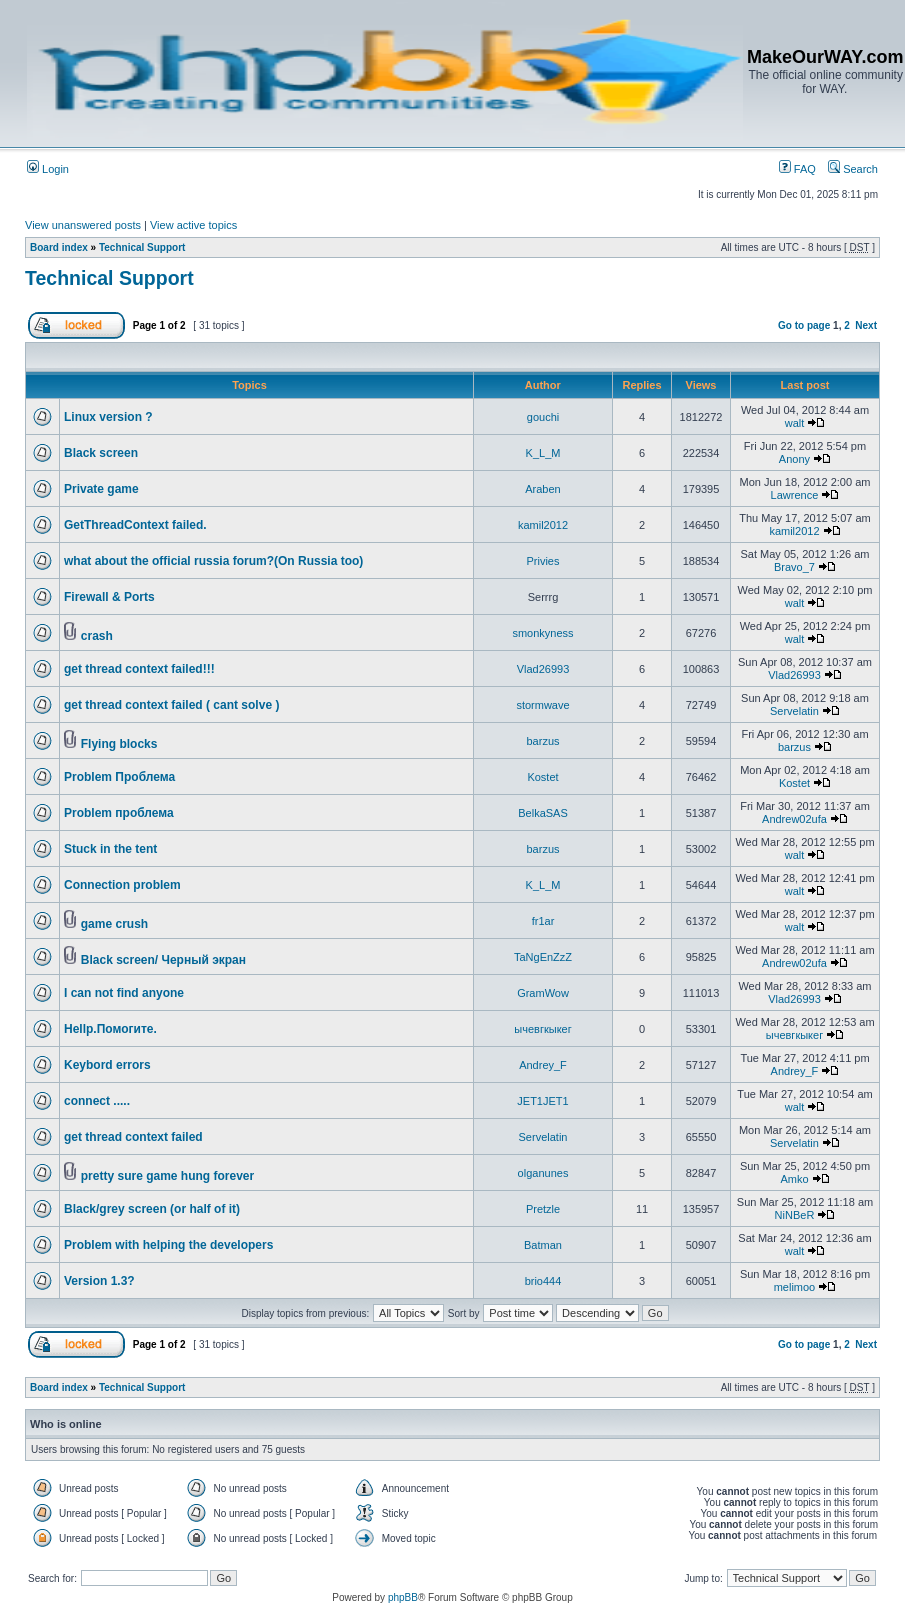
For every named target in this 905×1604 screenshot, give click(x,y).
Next (866, 325)
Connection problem (122, 885)
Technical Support (142, 247)
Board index (59, 247)
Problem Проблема (119, 777)
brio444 (543, 1281)
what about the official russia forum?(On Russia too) (213, 561)
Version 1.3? (99, 1281)
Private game (101, 489)
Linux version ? (108, 417)
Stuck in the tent (110, 849)
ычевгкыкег (542, 1029)
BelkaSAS (543, 813)
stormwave (542, 705)
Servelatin (794, 711)
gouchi (543, 417)
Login (48, 169)
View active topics (193, 225)
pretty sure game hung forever (167, 1176)
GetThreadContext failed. (135, 525)
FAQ (797, 169)
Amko (794, 1179)
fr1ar (543, 921)
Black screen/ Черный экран (163, 960)
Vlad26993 (543, 669)
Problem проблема (119, 813)
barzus (542, 741)
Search (853, 169)
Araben (542, 489)
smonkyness (542, 633)
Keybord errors (107, 1065)
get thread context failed (133, 1137)
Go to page (804, 325)
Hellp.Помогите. (110, 1029)
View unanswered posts (83, 225)
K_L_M (543, 453)
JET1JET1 (542, 1101)
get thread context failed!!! (139, 669)
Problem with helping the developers (168, 1245)
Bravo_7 (794, 567)
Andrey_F (543, 1065)
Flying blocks (119, 744)
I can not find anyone (124, 993)
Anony (794, 459)
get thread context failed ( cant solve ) (171, 705)
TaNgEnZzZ (543, 957)
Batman (543, 1245)
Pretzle (543, 1209)
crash (97, 636)
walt (795, 423)
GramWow (543, 993)
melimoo (795, 1287)
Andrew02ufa (794, 819)
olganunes (543, 1173)
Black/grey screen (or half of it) (152, 1209)
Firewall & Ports (109, 597)
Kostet (542, 777)
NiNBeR (795, 1215)
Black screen (101, 453)
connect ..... (97, 1101)
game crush (114, 924)
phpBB (403, 1597)
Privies (542, 561)
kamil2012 (543, 525)
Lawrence (795, 495)
